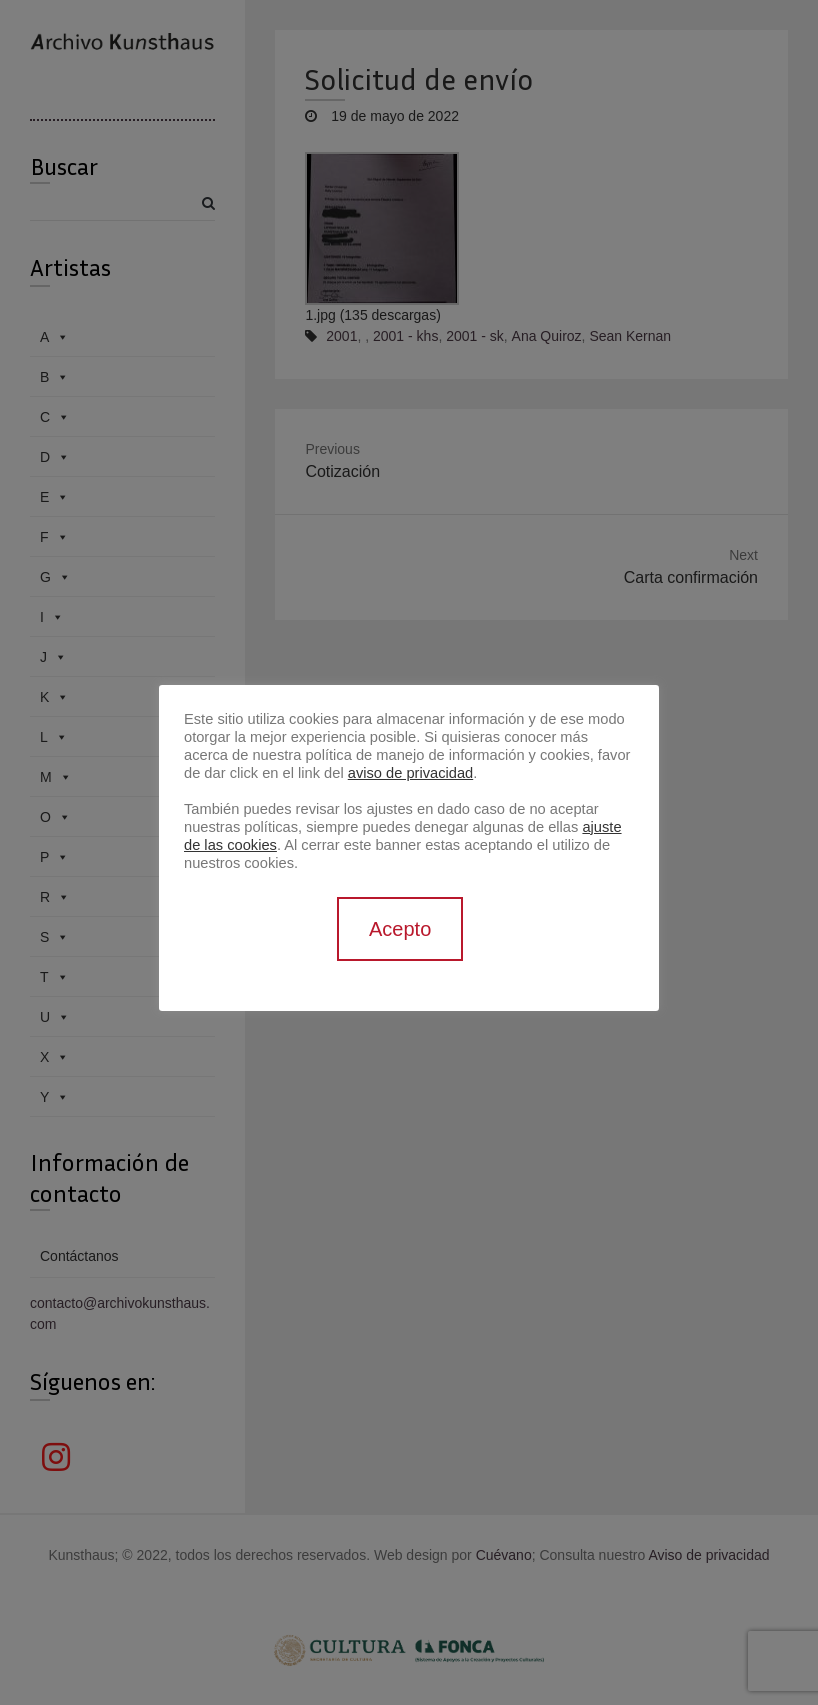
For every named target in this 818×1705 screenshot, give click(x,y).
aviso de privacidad (410, 773)
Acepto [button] (400, 929)
